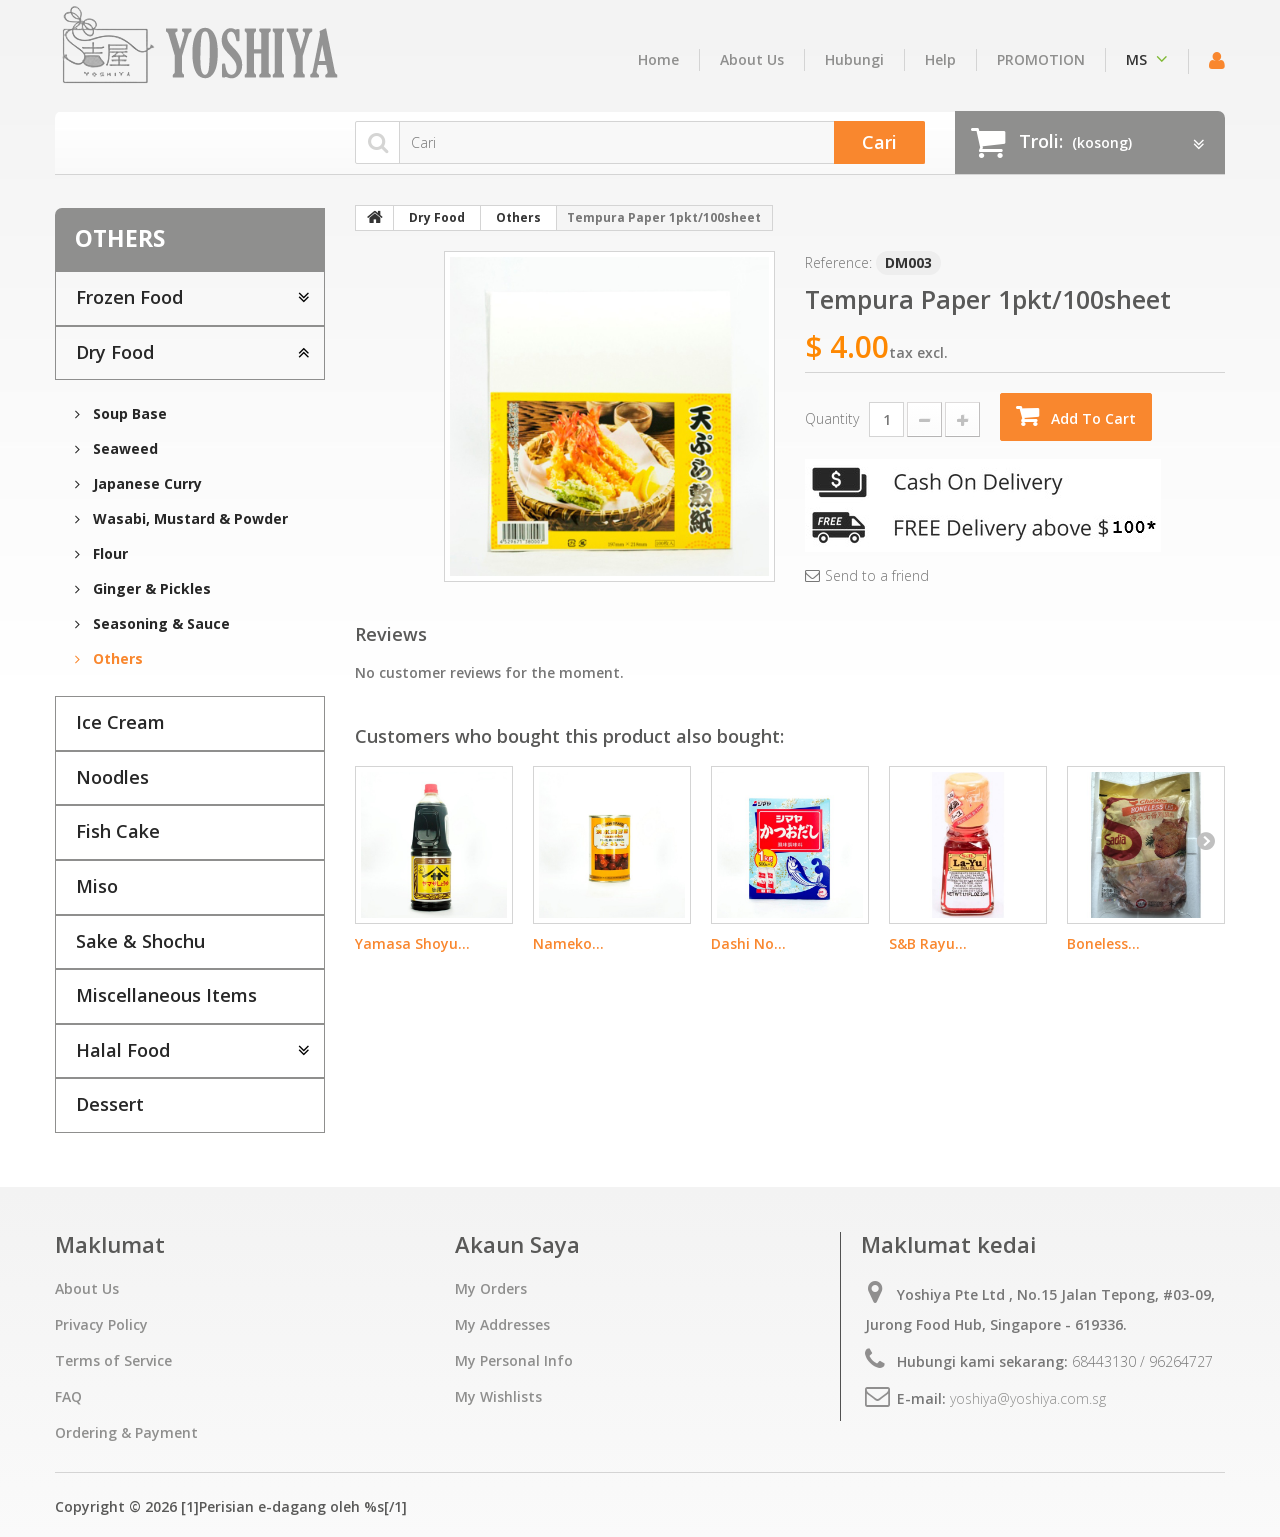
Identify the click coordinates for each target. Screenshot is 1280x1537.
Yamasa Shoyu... (412, 943)
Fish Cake (118, 831)
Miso (97, 886)
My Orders (491, 1288)
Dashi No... (748, 943)
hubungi (854, 59)
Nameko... (568, 943)
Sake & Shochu (140, 941)
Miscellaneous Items (166, 995)
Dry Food (115, 352)
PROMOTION (1041, 59)
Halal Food (123, 1050)
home (658, 59)
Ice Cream (120, 722)
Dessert (110, 1104)
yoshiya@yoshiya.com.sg (1028, 1398)
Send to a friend (877, 576)
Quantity (832, 418)
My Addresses (502, 1324)
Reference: (838, 262)
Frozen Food (129, 297)
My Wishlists (498, 1396)
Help (940, 59)
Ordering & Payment (126, 1432)
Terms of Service (113, 1360)
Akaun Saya (517, 1244)
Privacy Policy (101, 1324)
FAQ (68, 1396)
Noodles (112, 777)
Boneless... (1103, 943)
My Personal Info (514, 1360)
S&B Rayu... (928, 943)
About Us (752, 59)
